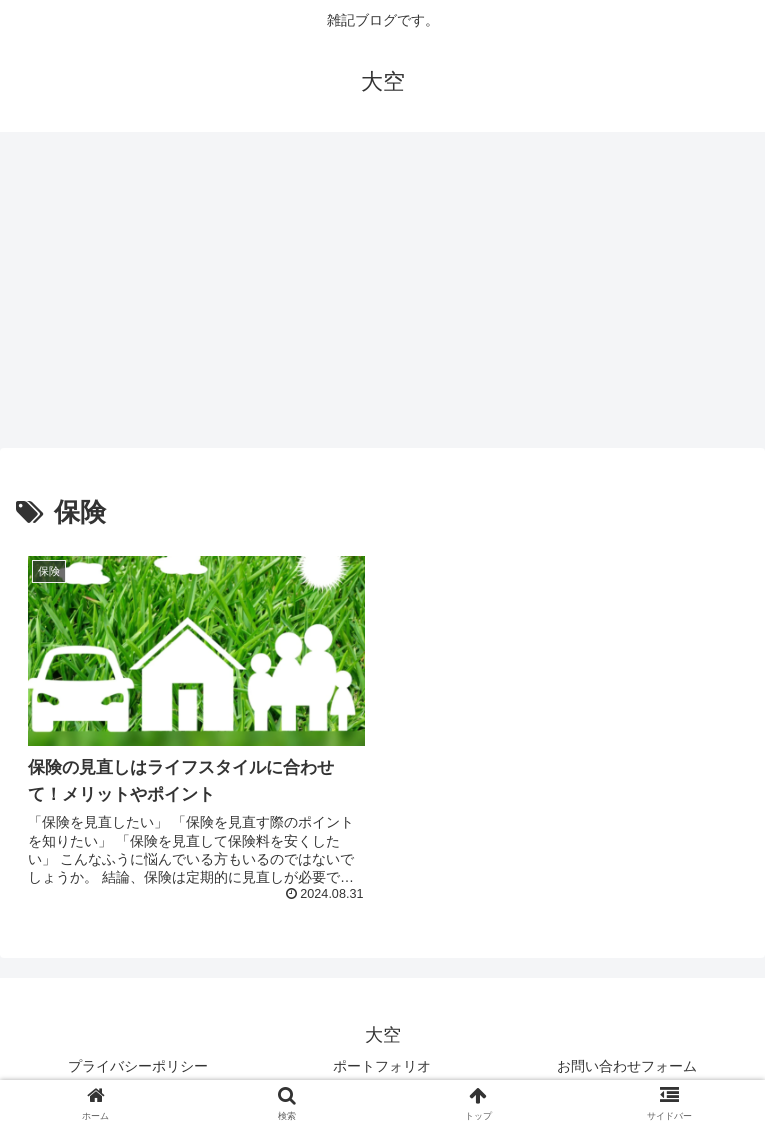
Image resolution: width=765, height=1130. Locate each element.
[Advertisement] (382, 296)
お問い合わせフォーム (627, 1066)
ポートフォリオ (382, 1066)
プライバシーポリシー (138, 1066)
